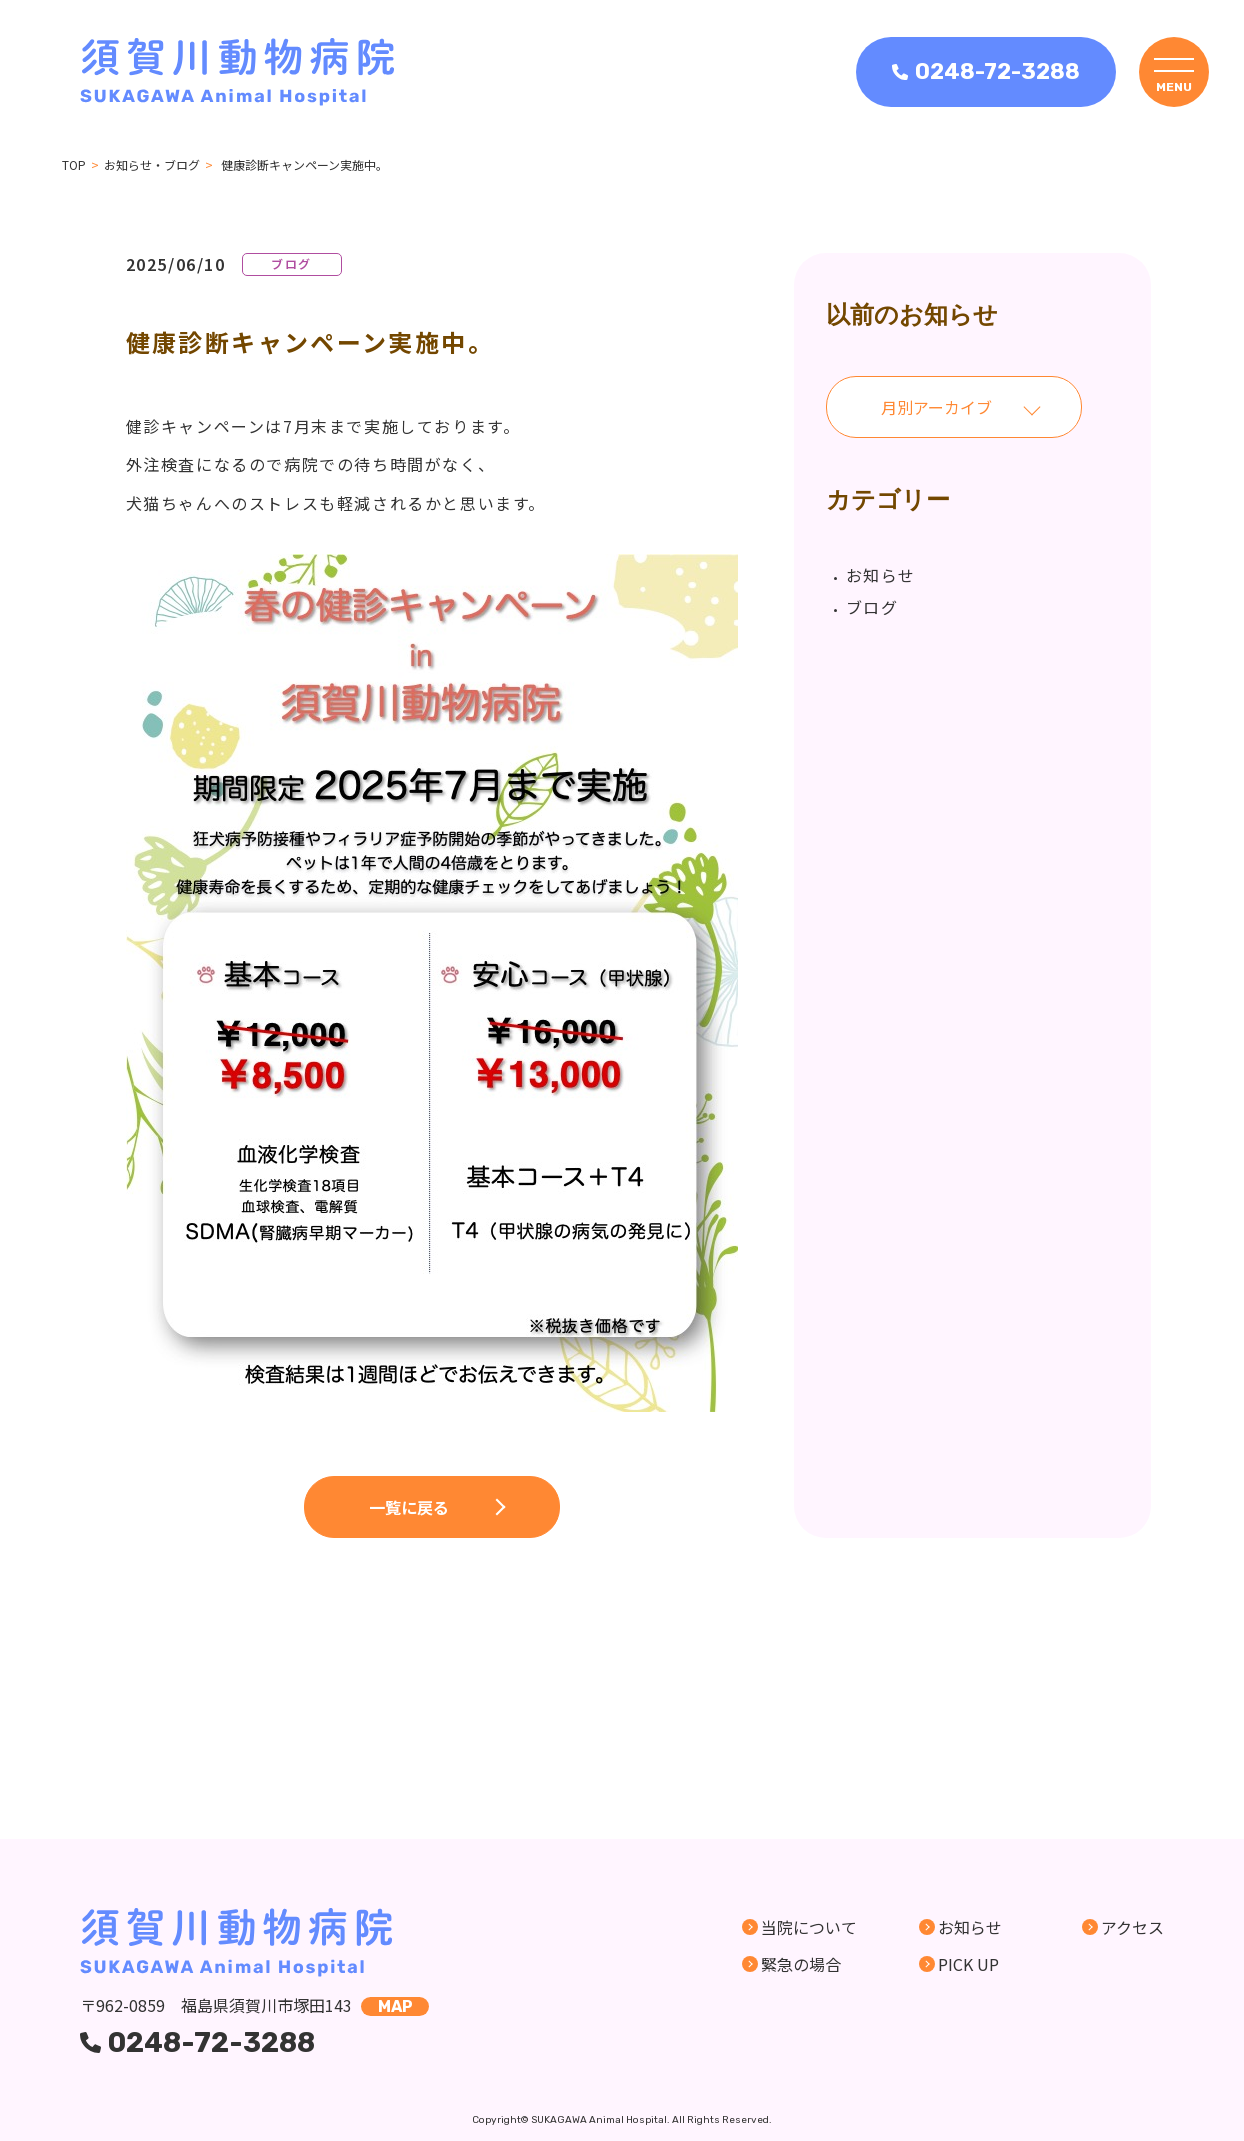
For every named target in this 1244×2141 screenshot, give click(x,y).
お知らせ (881, 575)
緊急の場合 (801, 1964)
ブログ (872, 607)
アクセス (1132, 1927)
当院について (809, 1927)
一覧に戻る (409, 1507)
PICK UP (968, 1964)
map (395, 2006)
